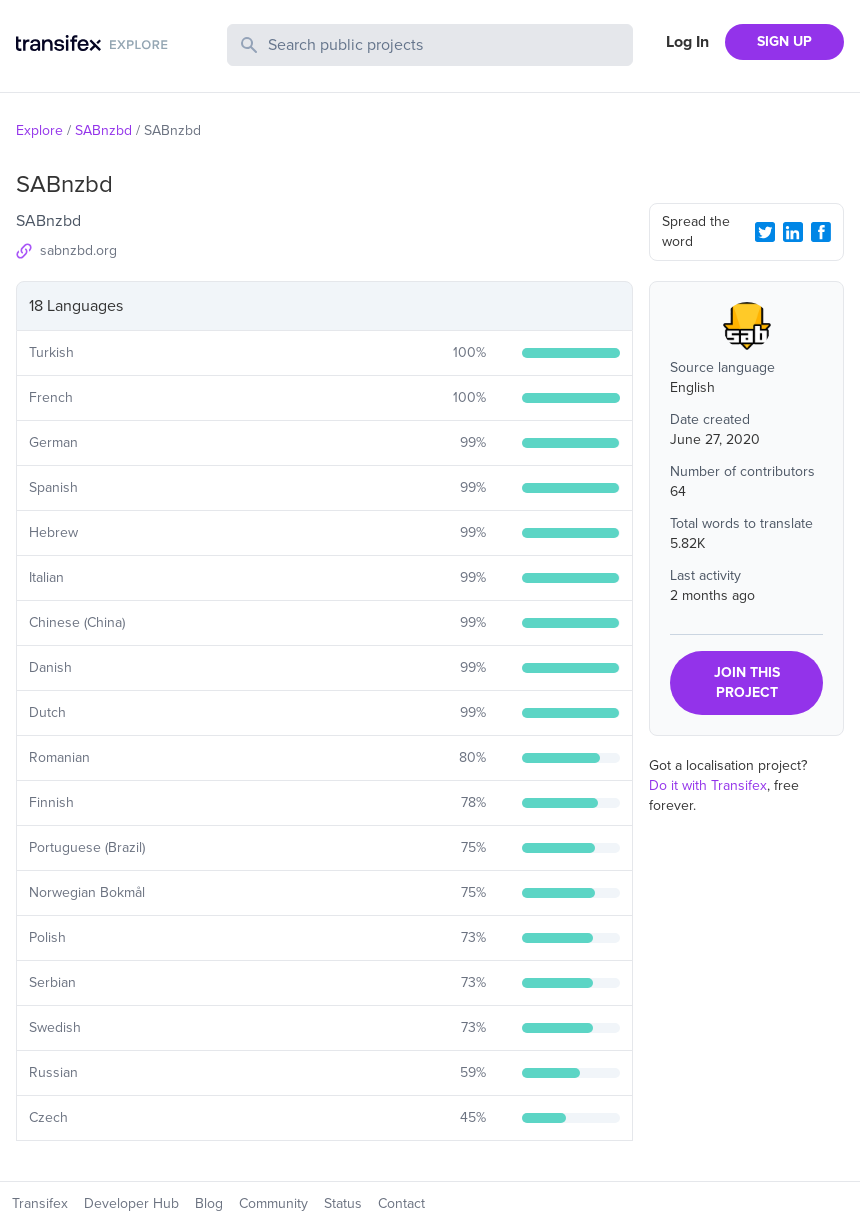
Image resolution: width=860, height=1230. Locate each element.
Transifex (40, 1203)
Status (343, 1203)
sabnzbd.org (78, 250)
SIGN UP (784, 41)
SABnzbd (103, 130)
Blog (209, 1203)
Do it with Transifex (708, 785)
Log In (687, 42)
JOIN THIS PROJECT (747, 682)
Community (273, 1203)
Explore (39, 130)
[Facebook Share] (821, 232)
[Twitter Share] (765, 232)
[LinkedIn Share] (793, 232)
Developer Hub (131, 1203)
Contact (401, 1203)
